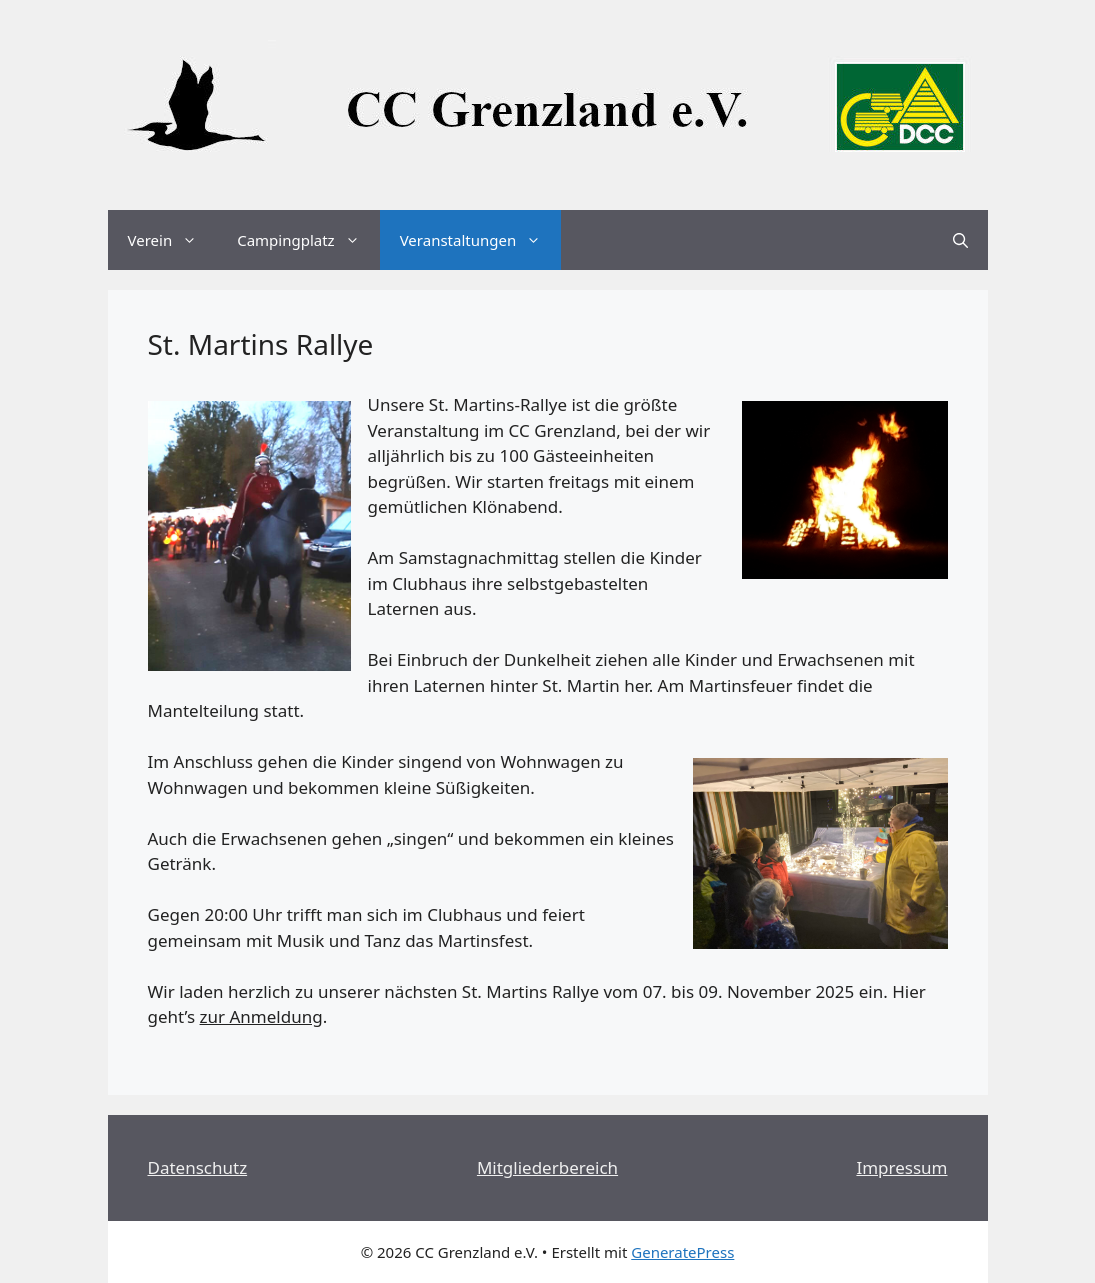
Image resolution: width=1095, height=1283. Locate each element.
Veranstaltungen (481, 240)
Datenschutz (198, 1167)
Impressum (901, 1167)
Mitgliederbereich (547, 1167)
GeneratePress (682, 1252)
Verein (173, 240)
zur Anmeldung (261, 1016)
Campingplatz (308, 240)
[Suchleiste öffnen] (960, 240)
